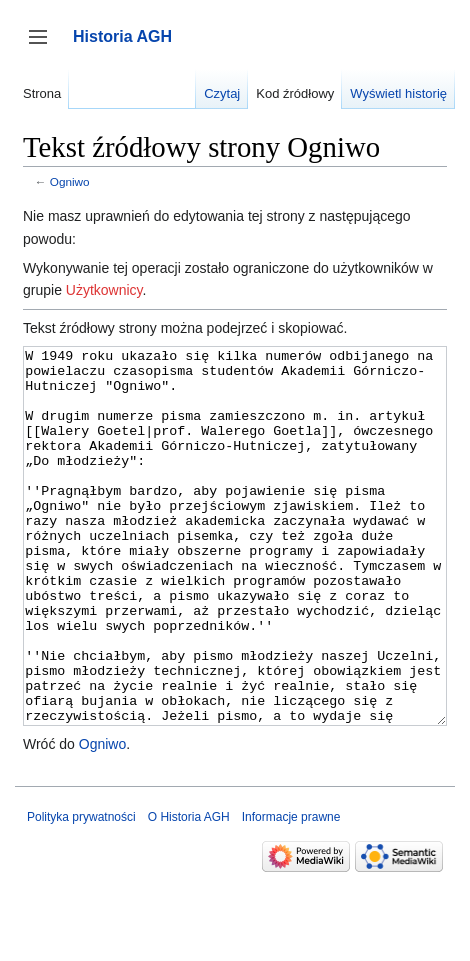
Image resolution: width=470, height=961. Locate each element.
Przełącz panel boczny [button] (44, 46)
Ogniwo (70, 181)
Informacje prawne (291, 892)
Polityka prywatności (81, 892)
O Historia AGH (189, 892)
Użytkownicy (104, 290)
